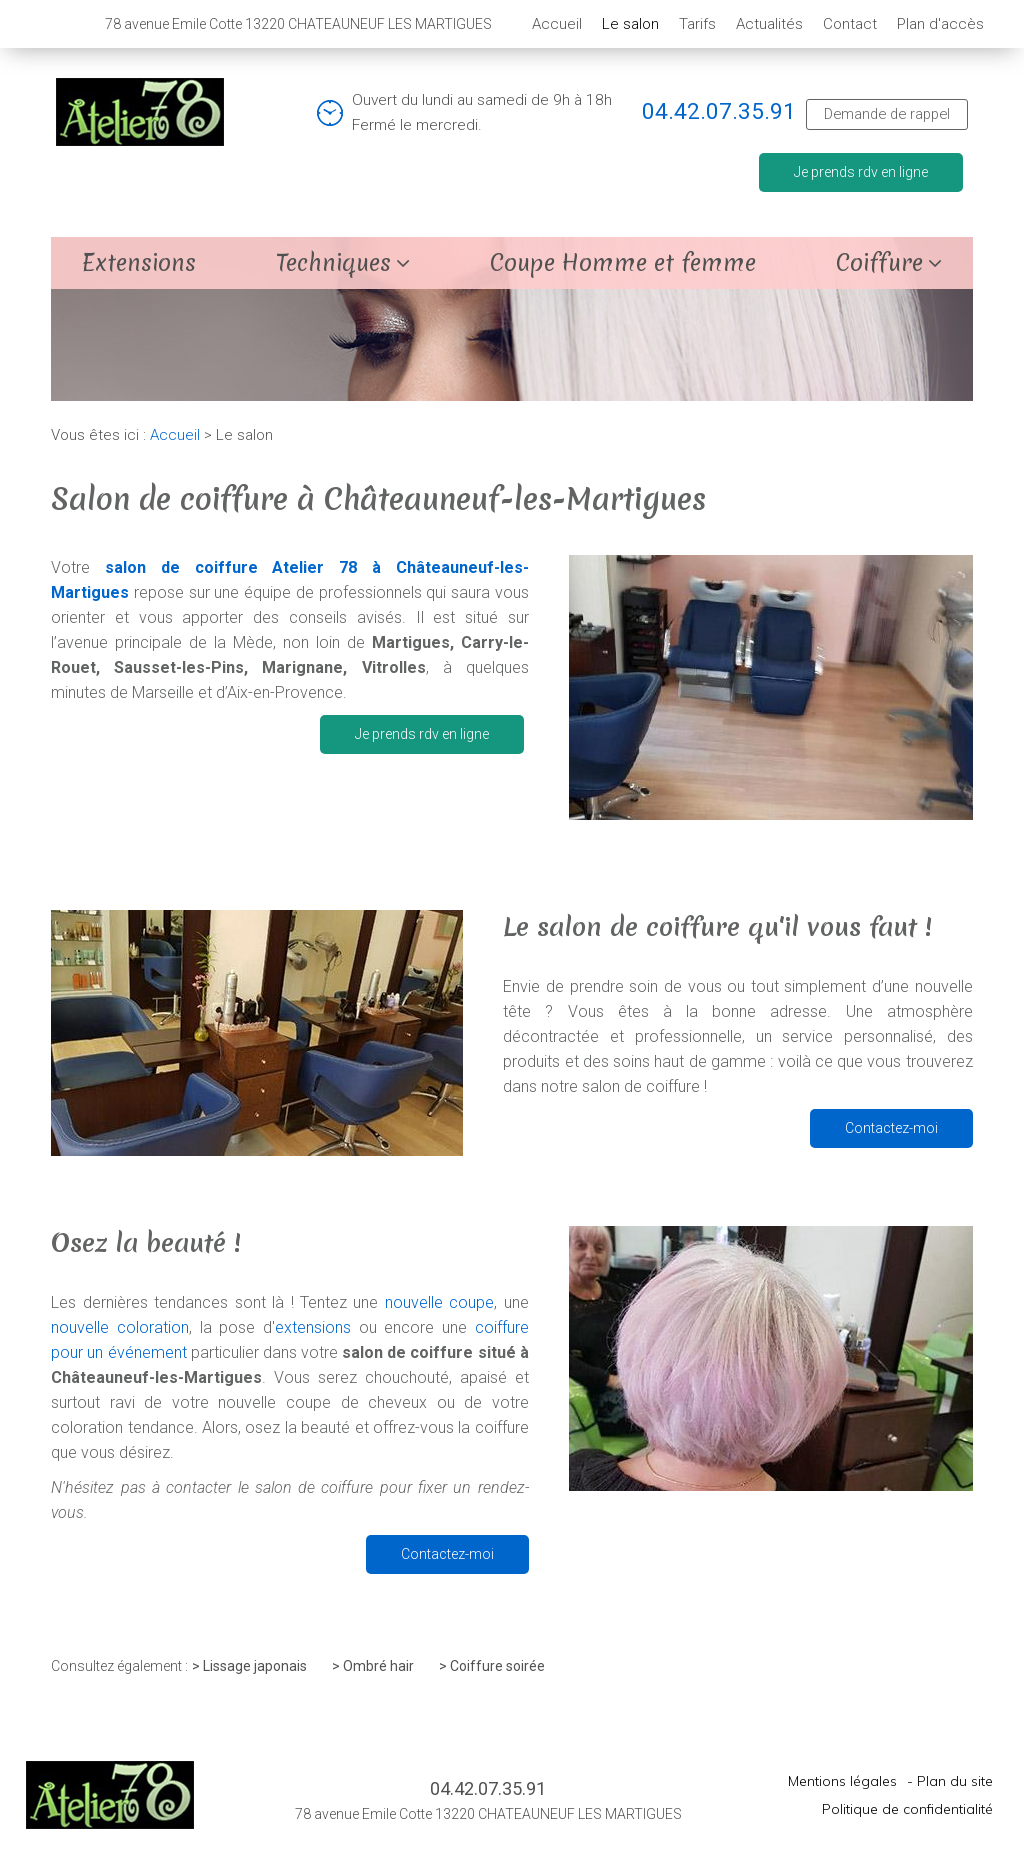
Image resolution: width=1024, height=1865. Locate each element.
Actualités (769, 24)
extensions (313, 1327)
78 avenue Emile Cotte (298, 24)
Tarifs (697, 24)
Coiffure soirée (497, 1666)
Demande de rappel (887, 114)
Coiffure (879, 263)
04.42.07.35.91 (719, 111)
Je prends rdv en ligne (861, 172)
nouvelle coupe (439, 1302)
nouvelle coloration (120, 1327)
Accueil (557, 24)
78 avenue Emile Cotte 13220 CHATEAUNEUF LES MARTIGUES (488, 1814)
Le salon (630, 24)
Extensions (139, 263)
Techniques (333, 263)
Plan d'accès (940, 24)
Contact (850, 24)
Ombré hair (378, 1666)
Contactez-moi (891, 1128)
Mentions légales (842, 1781)
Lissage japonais (255, 1666)
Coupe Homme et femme (623, 263)
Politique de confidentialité (907, 1809)
